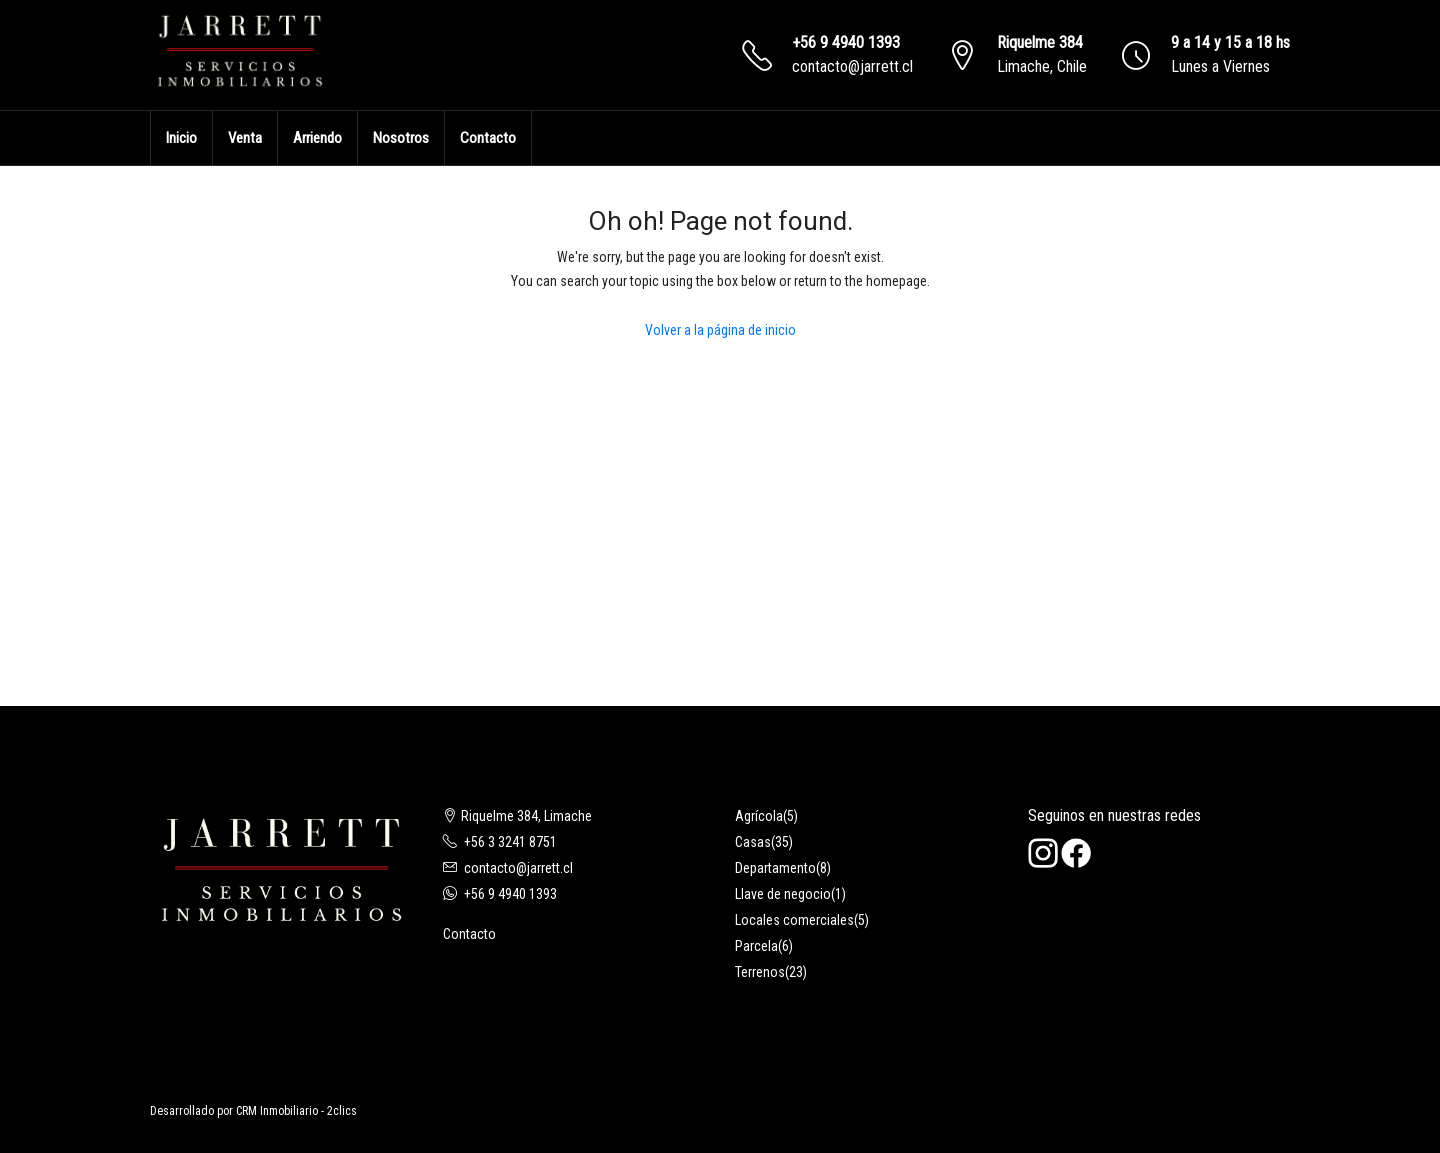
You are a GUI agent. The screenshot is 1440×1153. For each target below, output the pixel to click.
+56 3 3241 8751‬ (510, 842)
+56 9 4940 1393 (846, 42)
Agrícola (759, 816)
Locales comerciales (794, 920)
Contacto (488, 138)
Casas (753, 842)
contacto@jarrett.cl (852, 66)
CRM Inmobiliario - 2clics (296, 1111)
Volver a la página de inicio (720, 330)
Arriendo (317, 138)
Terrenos (760, 972)
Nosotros (401, 138)
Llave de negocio (783, 894)
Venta (245, 138)
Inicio (181, 138)
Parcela (756, 946)
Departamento (775, 868)
